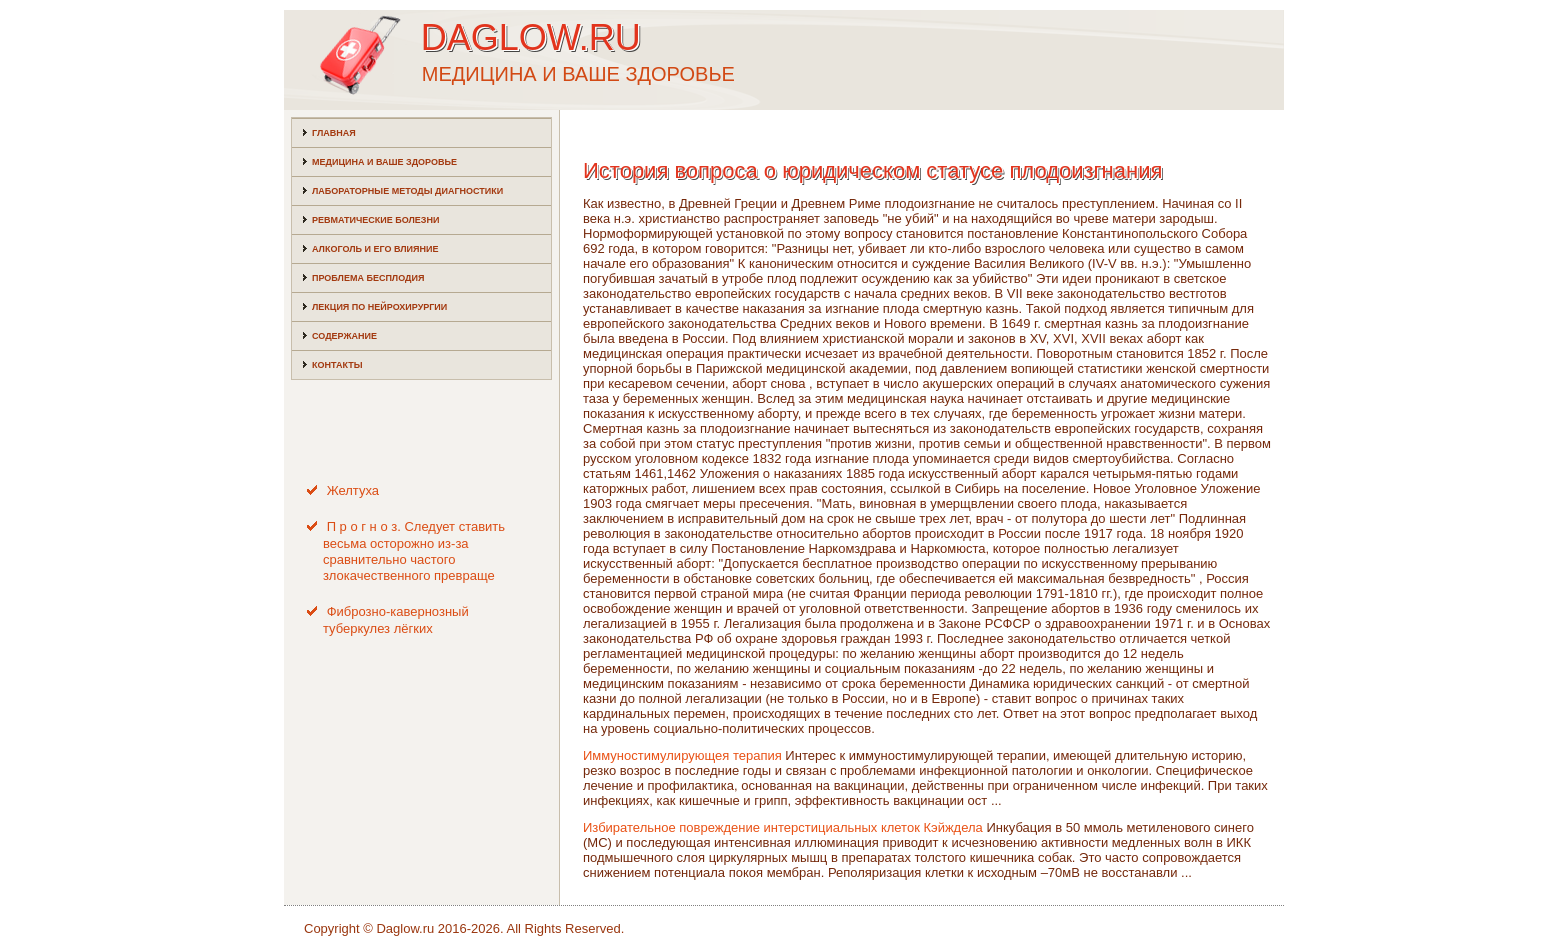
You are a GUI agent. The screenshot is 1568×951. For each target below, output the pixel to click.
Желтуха (353, 490)
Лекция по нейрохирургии (379, 307)
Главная (334, 133)
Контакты (337, 365)
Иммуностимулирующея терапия (682, 755)
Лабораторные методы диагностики (407, 191)
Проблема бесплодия (368, 278)
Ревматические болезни (375, 220)
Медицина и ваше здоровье (384, 162)
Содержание (344, 336)
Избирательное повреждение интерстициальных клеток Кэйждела (783, 827)
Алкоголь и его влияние (375, 249)
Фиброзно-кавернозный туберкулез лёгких (396, 619)
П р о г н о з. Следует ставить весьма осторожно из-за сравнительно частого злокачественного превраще (414, 551)
